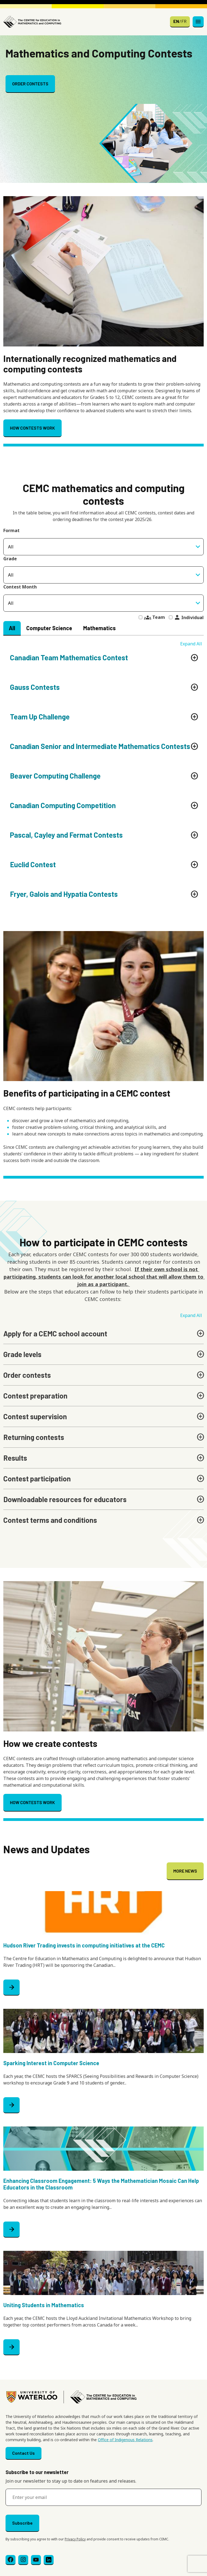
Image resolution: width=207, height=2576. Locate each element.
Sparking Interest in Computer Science (51, 2063)
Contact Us (23, 2453)
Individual (189, 617)
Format (11, 530)
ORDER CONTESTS (30, 83)
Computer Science (49, 628)
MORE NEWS (185, 1870)
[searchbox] (103, 575)
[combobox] (103, 575)
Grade (10, 559)
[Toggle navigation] (198, 21)
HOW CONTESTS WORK (32, 427)
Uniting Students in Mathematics (43, 2305)
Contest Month (20, 587)
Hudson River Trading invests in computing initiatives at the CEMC (84, 1945)
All (12, 628)
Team (154, 617)
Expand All (191, 644)
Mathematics (99, 628)
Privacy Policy (75, 2539)
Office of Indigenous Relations (125, 2439)
